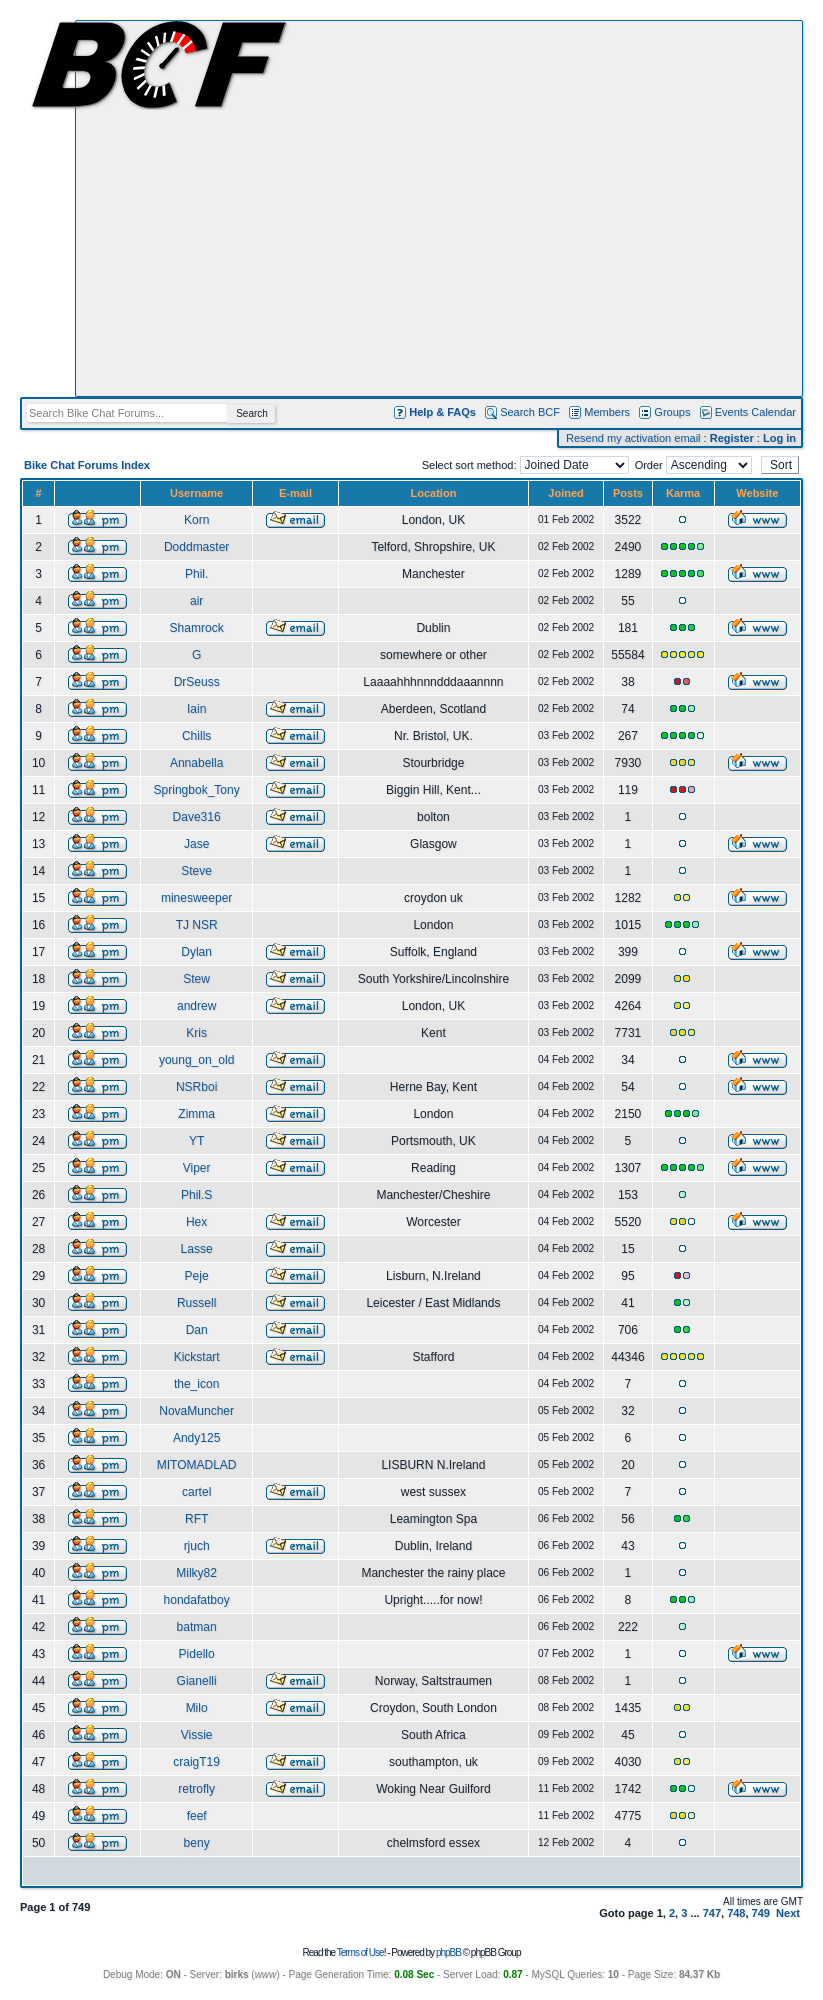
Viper (197, 1168)
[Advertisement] (187, 208)
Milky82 (196, 1573)
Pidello (197, 1654)
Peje (197, 1276)
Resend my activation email (633, 438)
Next (788, 1913)
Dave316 (197, 817)
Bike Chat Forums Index (87, 465)
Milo (197, 1708)
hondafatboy (197, 1600)
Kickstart (197, 1357)
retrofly (196, 1789)
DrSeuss (197, 682)
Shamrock (197, 628)
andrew (196, 1006)
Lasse (197, 1249)
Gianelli (197, 1681)
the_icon (196, 1384)
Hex (196, 1222)
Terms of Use (360, 1952)
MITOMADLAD (197, 1465)
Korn (196, 520)
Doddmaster (196, 547)
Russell (196, 1303)
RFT (196, 1519)
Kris (196, 1033)
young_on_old (196, 1060)
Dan (197, 1330)
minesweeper (196, 898)
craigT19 (196, 1762)
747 (712, 1913)
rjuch (197, 1546)
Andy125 (196, 1438)
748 (736, 1913)
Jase (196, 844)
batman (197, 1627)
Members (607, 412)
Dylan (196, 952)
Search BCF (530, 412)
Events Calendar (755, 412)
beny (197, 1843)
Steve (196, 871)
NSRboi (196, 1087)
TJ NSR (197, 925)
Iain (196, 709)
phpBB (448, 1952)
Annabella (196, 763)
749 (761, 1913)
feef (197, 1816)
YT (196, 1141)
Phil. (196, 574)
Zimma (196, 1114)
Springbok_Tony (197, 790)
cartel (196, 1492)
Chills (196, 736)
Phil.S (196, 1195)
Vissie (197, 1735)
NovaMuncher (196, 1411)
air (196, 601)
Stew (196, 979)
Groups (672, 412)
